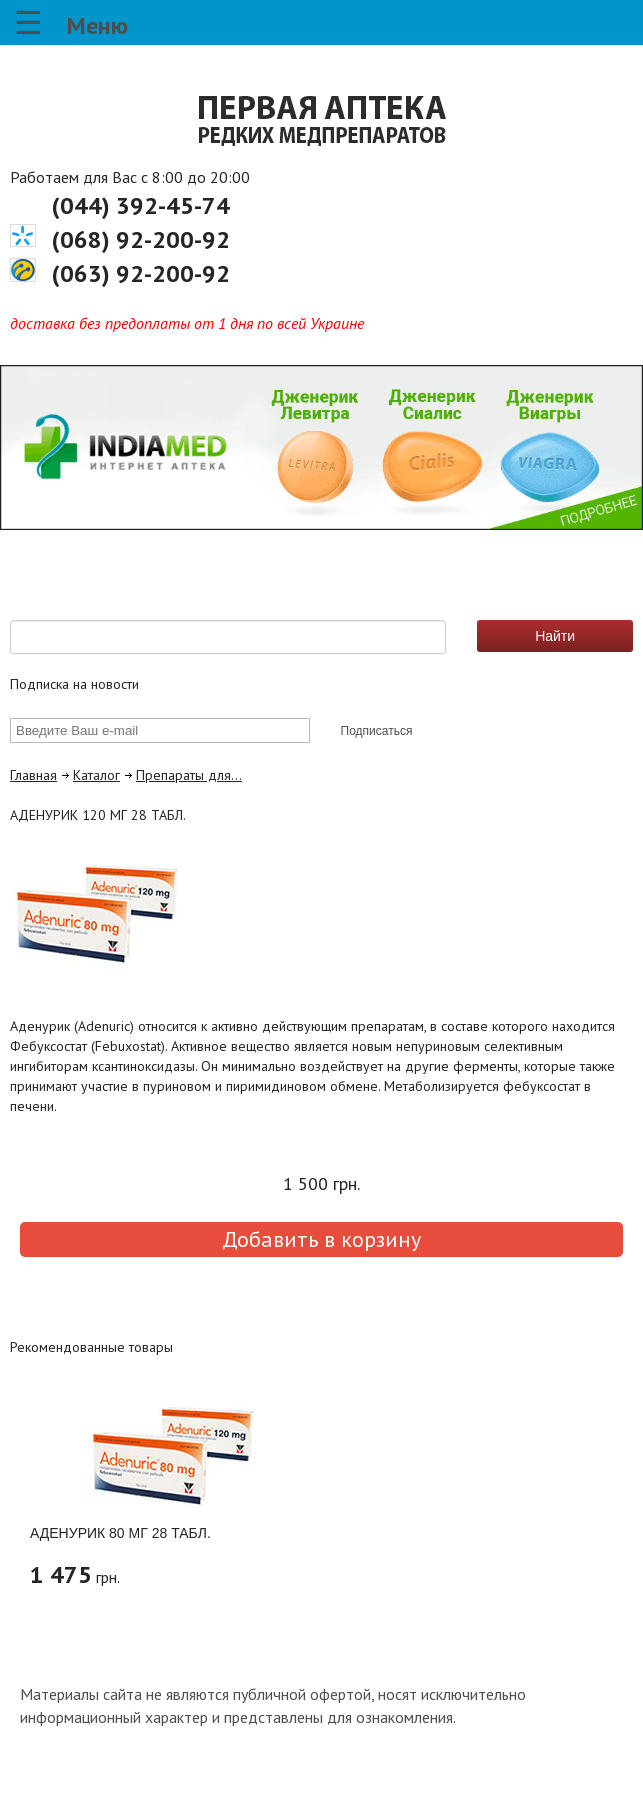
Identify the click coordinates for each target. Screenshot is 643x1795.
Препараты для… (189, 775)
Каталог (96, 775)
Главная (33, 775)
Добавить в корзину (321, 1239)
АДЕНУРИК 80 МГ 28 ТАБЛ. (120, 1533)
